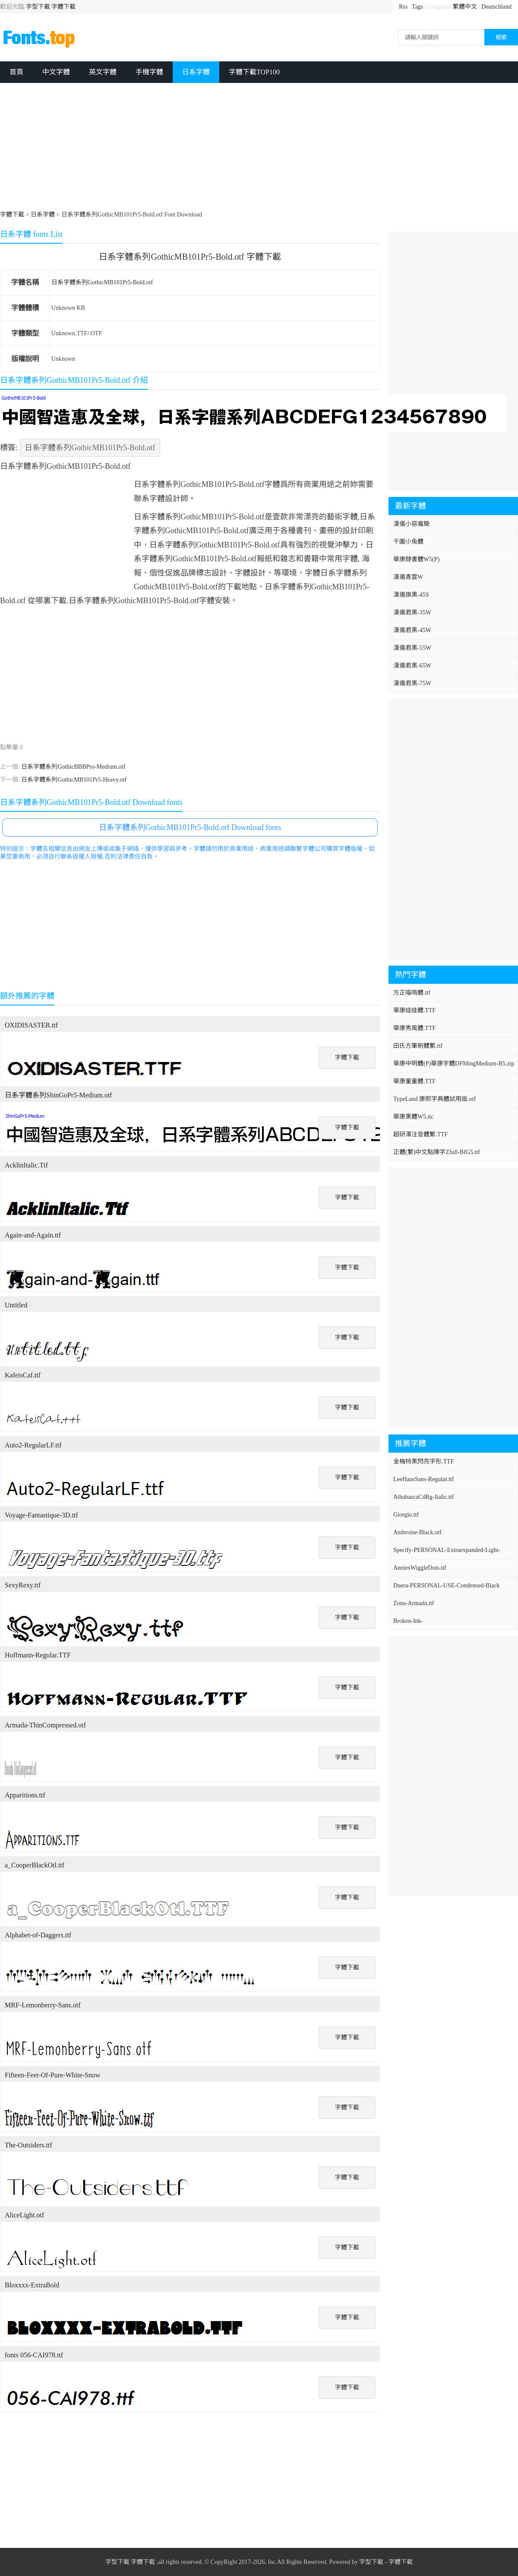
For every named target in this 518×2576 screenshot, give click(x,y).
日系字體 (196, 72)
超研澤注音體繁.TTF (420, 1134)
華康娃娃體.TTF (414, 1010)
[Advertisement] (259, 147)
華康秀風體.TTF (414, 1028)
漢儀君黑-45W (412, 630)
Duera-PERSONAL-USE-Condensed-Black (446, 1585)
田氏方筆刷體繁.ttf (417, 1046)
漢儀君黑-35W (412, 612)
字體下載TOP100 (254, 72)
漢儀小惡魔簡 (411, 524)
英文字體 (103, 72)
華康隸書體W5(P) (416, 559)
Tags (417, 6)
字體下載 (63, 6)
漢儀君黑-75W (412, 683)
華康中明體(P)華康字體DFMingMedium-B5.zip (453, 1063)
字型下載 (38, 6)
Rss (403, 6)
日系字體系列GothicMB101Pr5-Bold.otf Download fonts (190, 827)
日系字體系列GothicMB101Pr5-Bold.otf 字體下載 (190, 256)
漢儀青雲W (408, 577)
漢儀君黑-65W (412, 665)
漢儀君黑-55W (412, 648)
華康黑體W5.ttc (413, 1116)
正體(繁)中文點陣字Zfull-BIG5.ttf (436, 1152)
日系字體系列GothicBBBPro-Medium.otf (73, 766)
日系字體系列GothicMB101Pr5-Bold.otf (102, 282)
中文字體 (56, 72)
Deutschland (496, 6)
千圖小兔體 (408, 541)
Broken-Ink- (408, 1621)
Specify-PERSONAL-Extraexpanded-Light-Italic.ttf (446, 1553)
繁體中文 (465, 6)
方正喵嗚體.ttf (411, 992)
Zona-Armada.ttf (413, 1603)
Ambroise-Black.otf (417, 1532)
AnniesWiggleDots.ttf (419, 1568)
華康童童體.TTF (414, 1081)
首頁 (16, 72)
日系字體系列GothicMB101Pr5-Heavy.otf (73, 779)
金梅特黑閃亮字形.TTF (423, 1461)
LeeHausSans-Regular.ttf (423, 1479)
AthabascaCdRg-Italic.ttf (423, 1497)
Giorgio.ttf (406, 1514)
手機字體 (149, 72)
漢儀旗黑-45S (411, 595)
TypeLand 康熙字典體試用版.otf (434, 1099)
